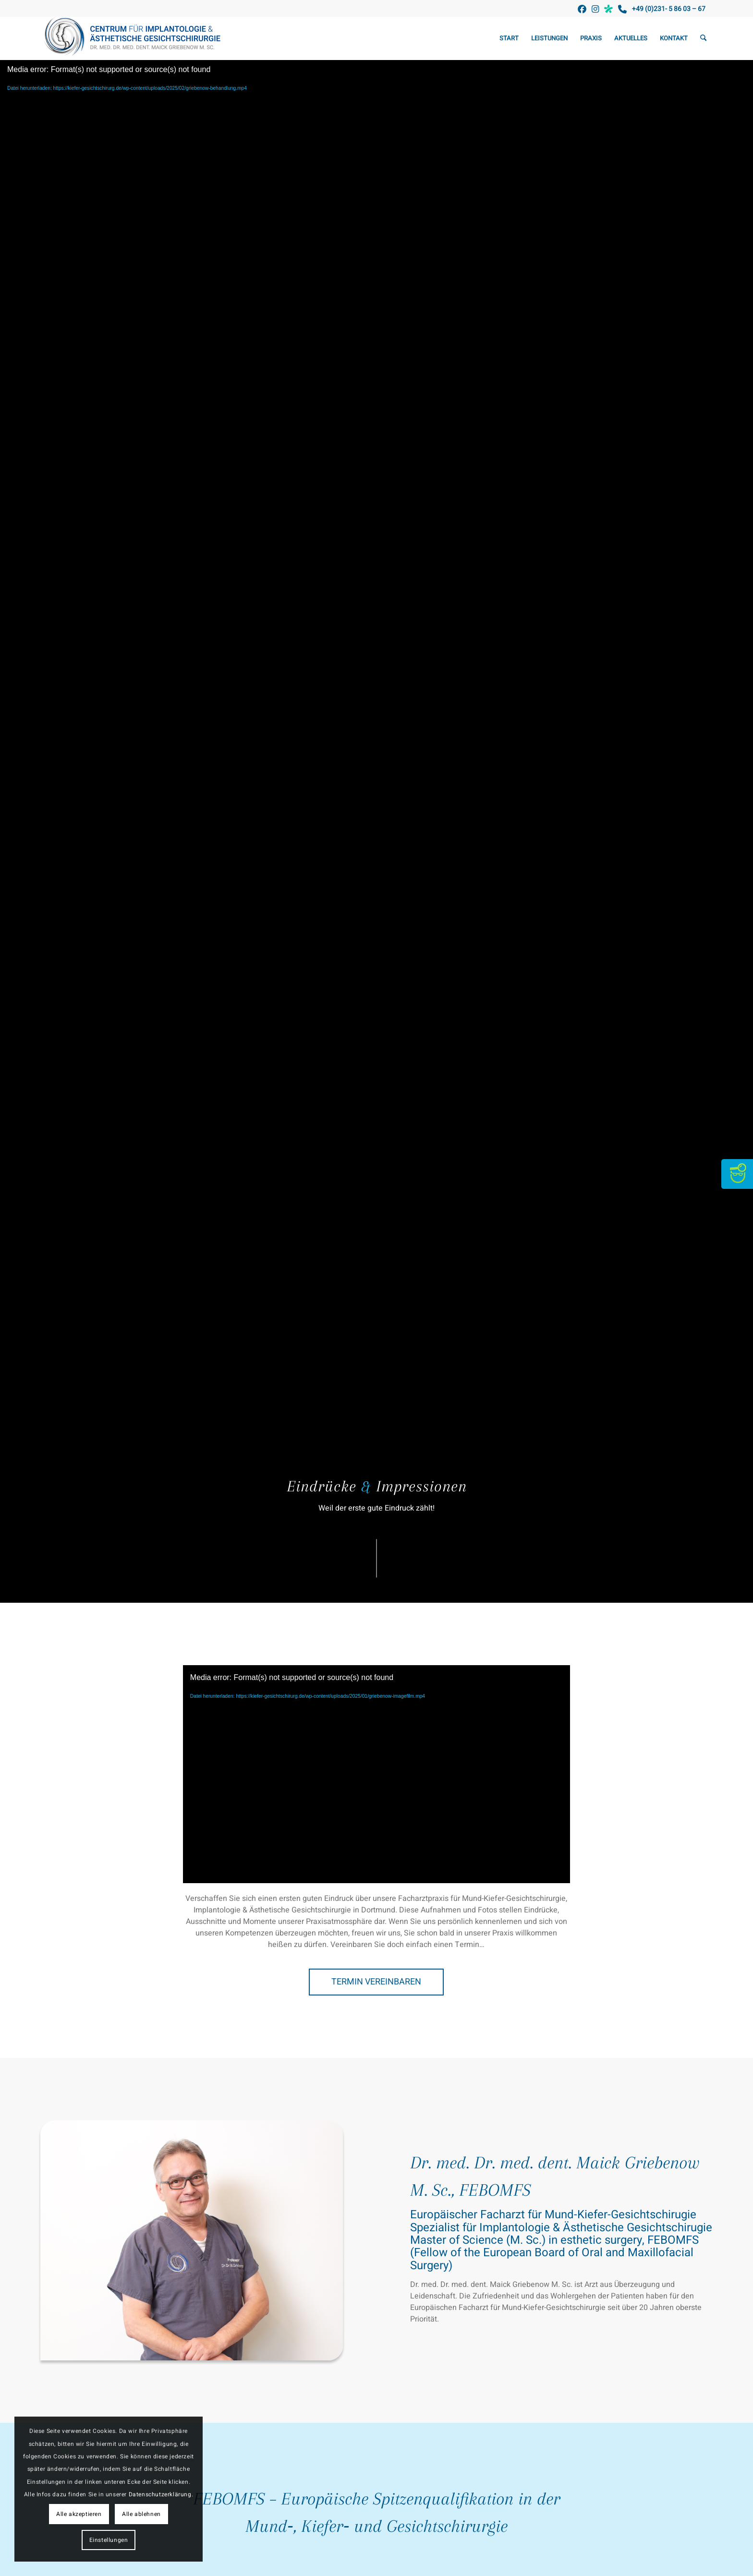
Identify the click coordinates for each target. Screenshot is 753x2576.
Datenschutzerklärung (160, 2494)
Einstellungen (108, 2540)
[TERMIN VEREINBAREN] (376, 1982)
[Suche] (703, 38)
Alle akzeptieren (79, 2514)
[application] (376, 1774)
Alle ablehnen (141, 2514)
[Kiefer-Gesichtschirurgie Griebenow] (135, 38)
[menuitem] (509, 38)
